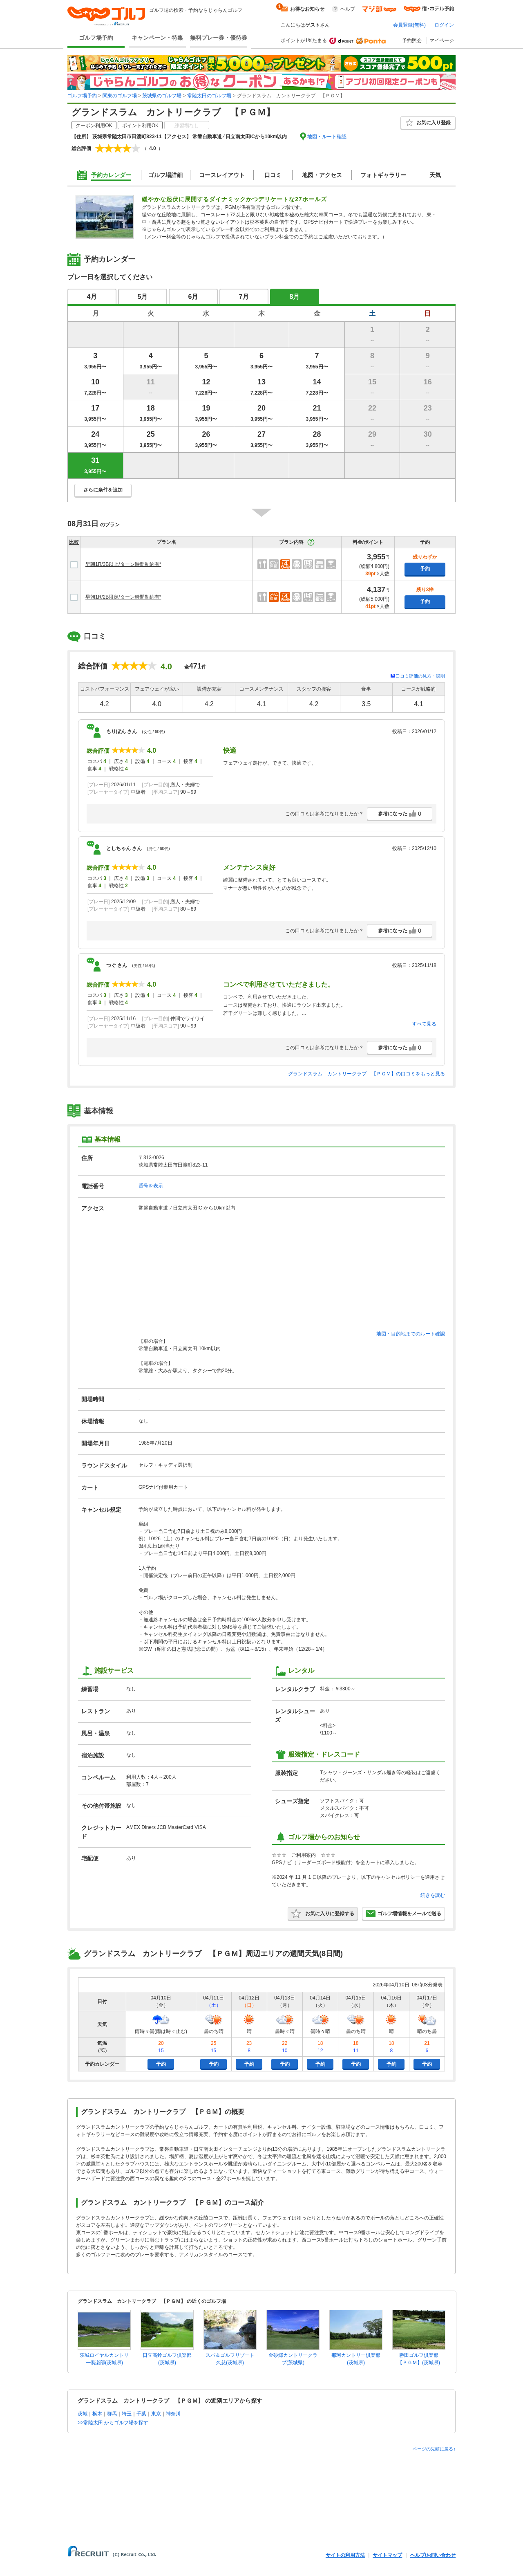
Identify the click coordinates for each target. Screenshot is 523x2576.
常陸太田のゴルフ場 (209, 96)
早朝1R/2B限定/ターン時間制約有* (123, 597)
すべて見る (424, 1024)
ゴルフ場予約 (96, 37)
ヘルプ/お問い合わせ (433, 2555)
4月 (92, 296)
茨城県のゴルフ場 (161, 96)
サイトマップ (387, 2555)
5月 (143, 296)
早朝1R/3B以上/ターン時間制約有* (123, 564)
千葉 (141, 2414)
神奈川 (173, 2414)
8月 (295, 296)
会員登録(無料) (409, 25)
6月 (193, 296)
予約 (425, 569)
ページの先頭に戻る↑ (434, 2448)
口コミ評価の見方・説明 (420, 675)
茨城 (82, 2414)
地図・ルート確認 (326, 136)
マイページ (441, 40)
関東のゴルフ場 (120, 96)
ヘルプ (347, 9)
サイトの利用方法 (345, 2555)
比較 (74, 542)
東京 (156, 2414)
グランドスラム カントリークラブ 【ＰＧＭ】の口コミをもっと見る (366, 1074)
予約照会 (412, 40)
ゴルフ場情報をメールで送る (403, 1914)
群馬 (112, 2414)
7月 (244, 296)
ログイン (444, 25)
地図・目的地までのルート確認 (410, 1334)
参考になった (399, 813)
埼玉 (127, 2414)
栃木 (97, 2414)
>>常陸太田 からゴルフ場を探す (113, 2423)
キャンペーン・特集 (157, 37)
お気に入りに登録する (322, 1914)
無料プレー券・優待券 (218, 37)
